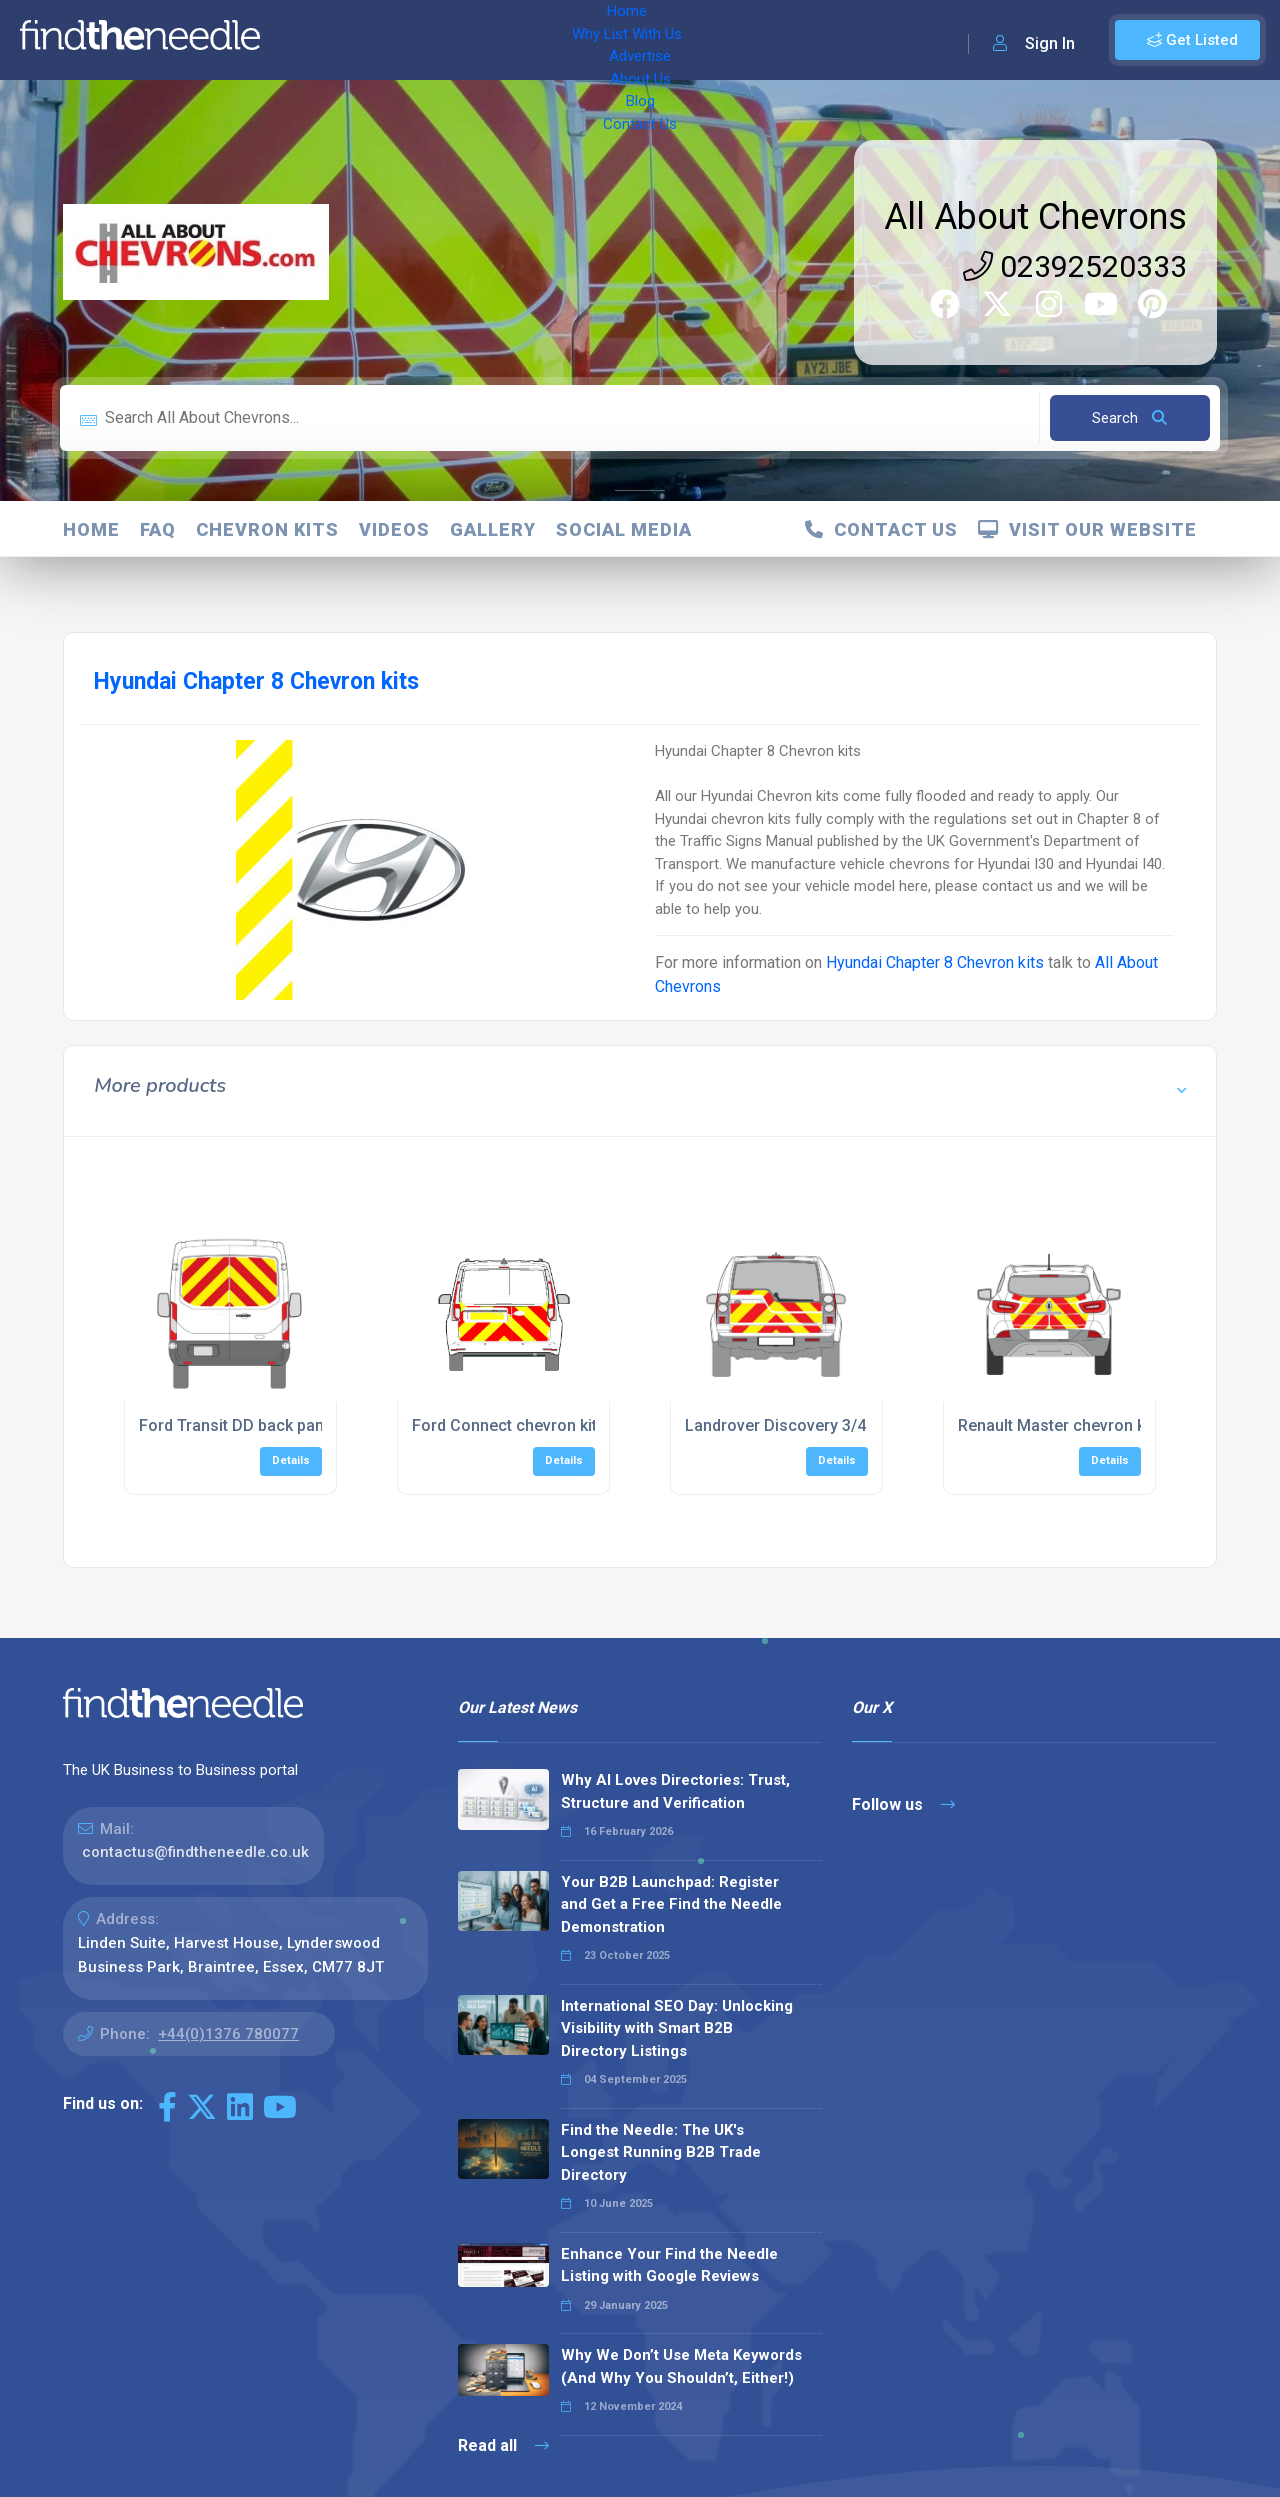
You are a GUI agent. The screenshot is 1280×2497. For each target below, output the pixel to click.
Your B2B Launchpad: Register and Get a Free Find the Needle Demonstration (671, 1904)
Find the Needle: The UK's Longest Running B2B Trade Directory (661, 2152)
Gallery (493, 529)
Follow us (903, 1804)
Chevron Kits (267, 529)
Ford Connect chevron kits (509, 1425)
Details (291, 1460)
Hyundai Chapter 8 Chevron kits (935, 962)
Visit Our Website (1087, 529)
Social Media (624, 529)
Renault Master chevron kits (1060, 1425)
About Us (609, 40)
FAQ (158, 529)
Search (1129, 418)
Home (303, 40)
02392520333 (1075, 266)
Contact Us (757, 40)
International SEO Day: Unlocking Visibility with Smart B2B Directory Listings (677, 2028)
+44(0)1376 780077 (228, 2034)
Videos (394, 529)
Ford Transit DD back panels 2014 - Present (298, 1425)
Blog (680, 40)
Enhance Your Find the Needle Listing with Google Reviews (669, 2265)
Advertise (521, 40)
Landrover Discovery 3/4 (775, 1425)
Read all (503, 2445)
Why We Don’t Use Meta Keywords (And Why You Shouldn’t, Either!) (681, 2366)
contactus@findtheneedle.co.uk (195, 1852)
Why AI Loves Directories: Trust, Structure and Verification (675, 1791)
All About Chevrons (1035, 217)
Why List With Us (405, 40)
